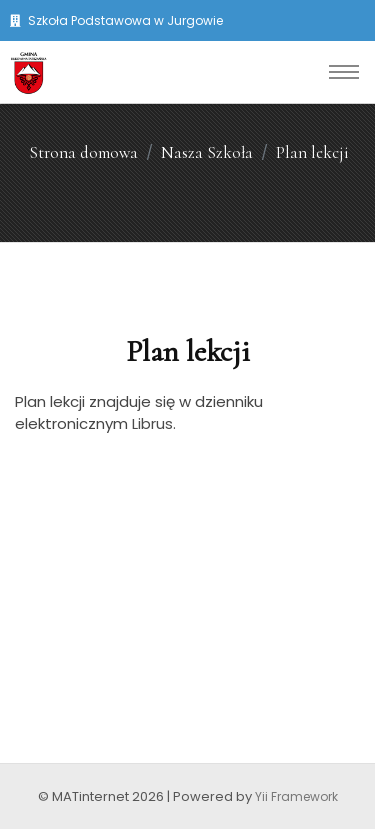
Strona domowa (83, 152)
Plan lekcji (312, 152)
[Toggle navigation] (344, 72)
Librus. (154, 423)
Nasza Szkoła (207, 152)
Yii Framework (296, 796)
